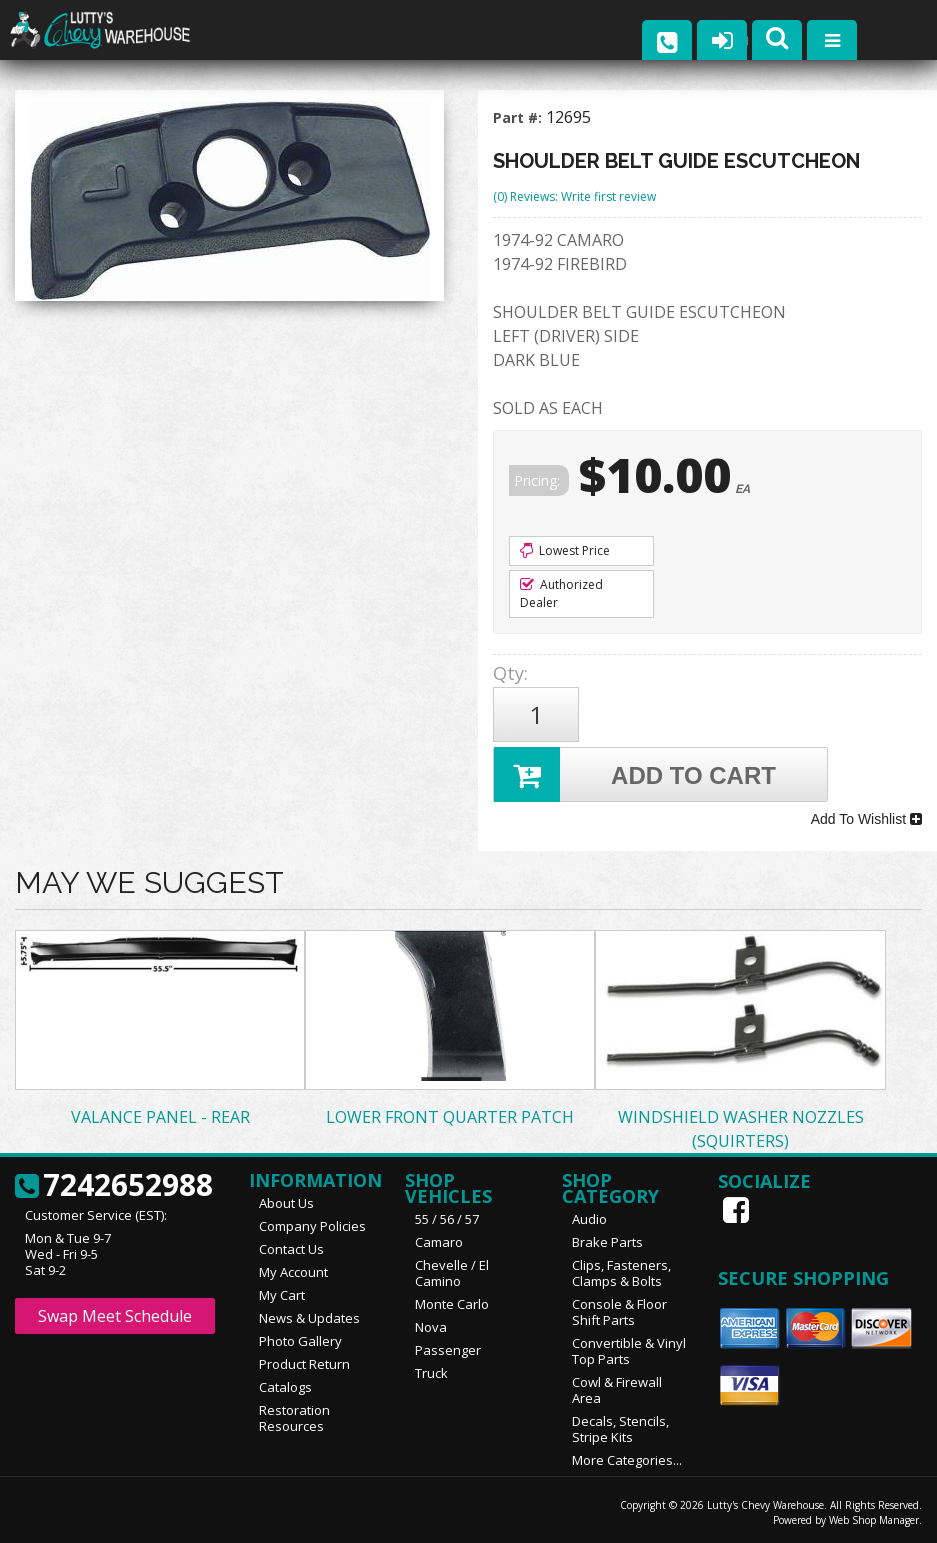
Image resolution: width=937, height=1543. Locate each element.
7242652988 (114, 1186)
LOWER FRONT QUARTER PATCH (450, 1117)
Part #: (519, 117)
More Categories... (627, 1460)
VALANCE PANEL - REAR (160, 1117)
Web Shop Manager (874, 1520)
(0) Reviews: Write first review (574, 196)
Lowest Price (565, 550)
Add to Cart (635, 774)
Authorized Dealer (561, 593)
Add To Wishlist (866, 819)
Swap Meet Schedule (115, 1316)
